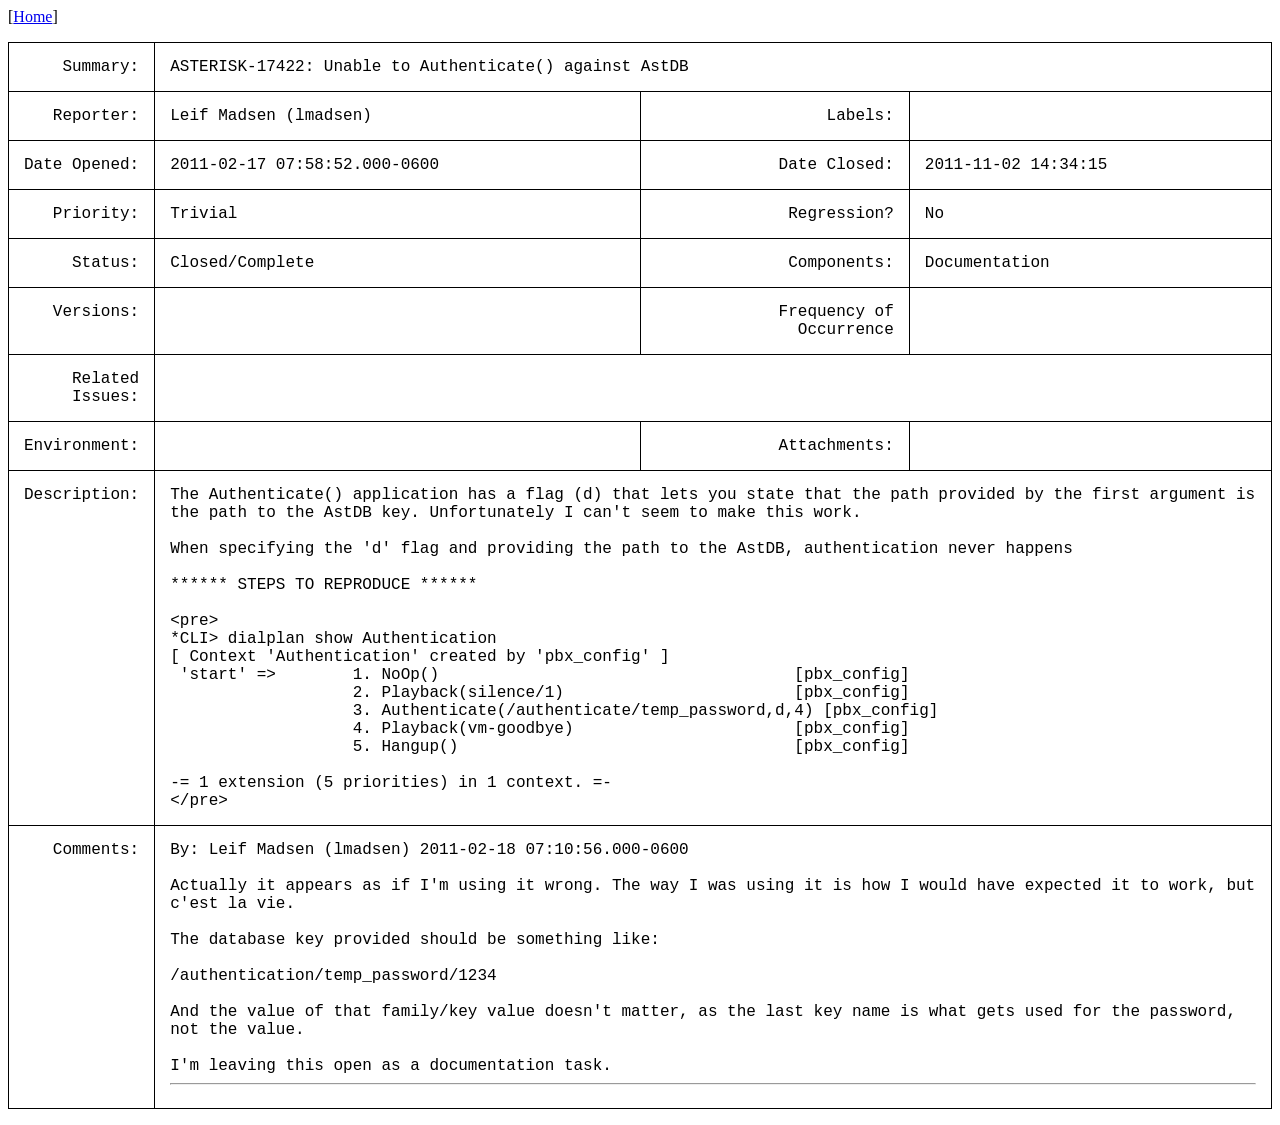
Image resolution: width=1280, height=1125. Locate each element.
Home (32, 16)
